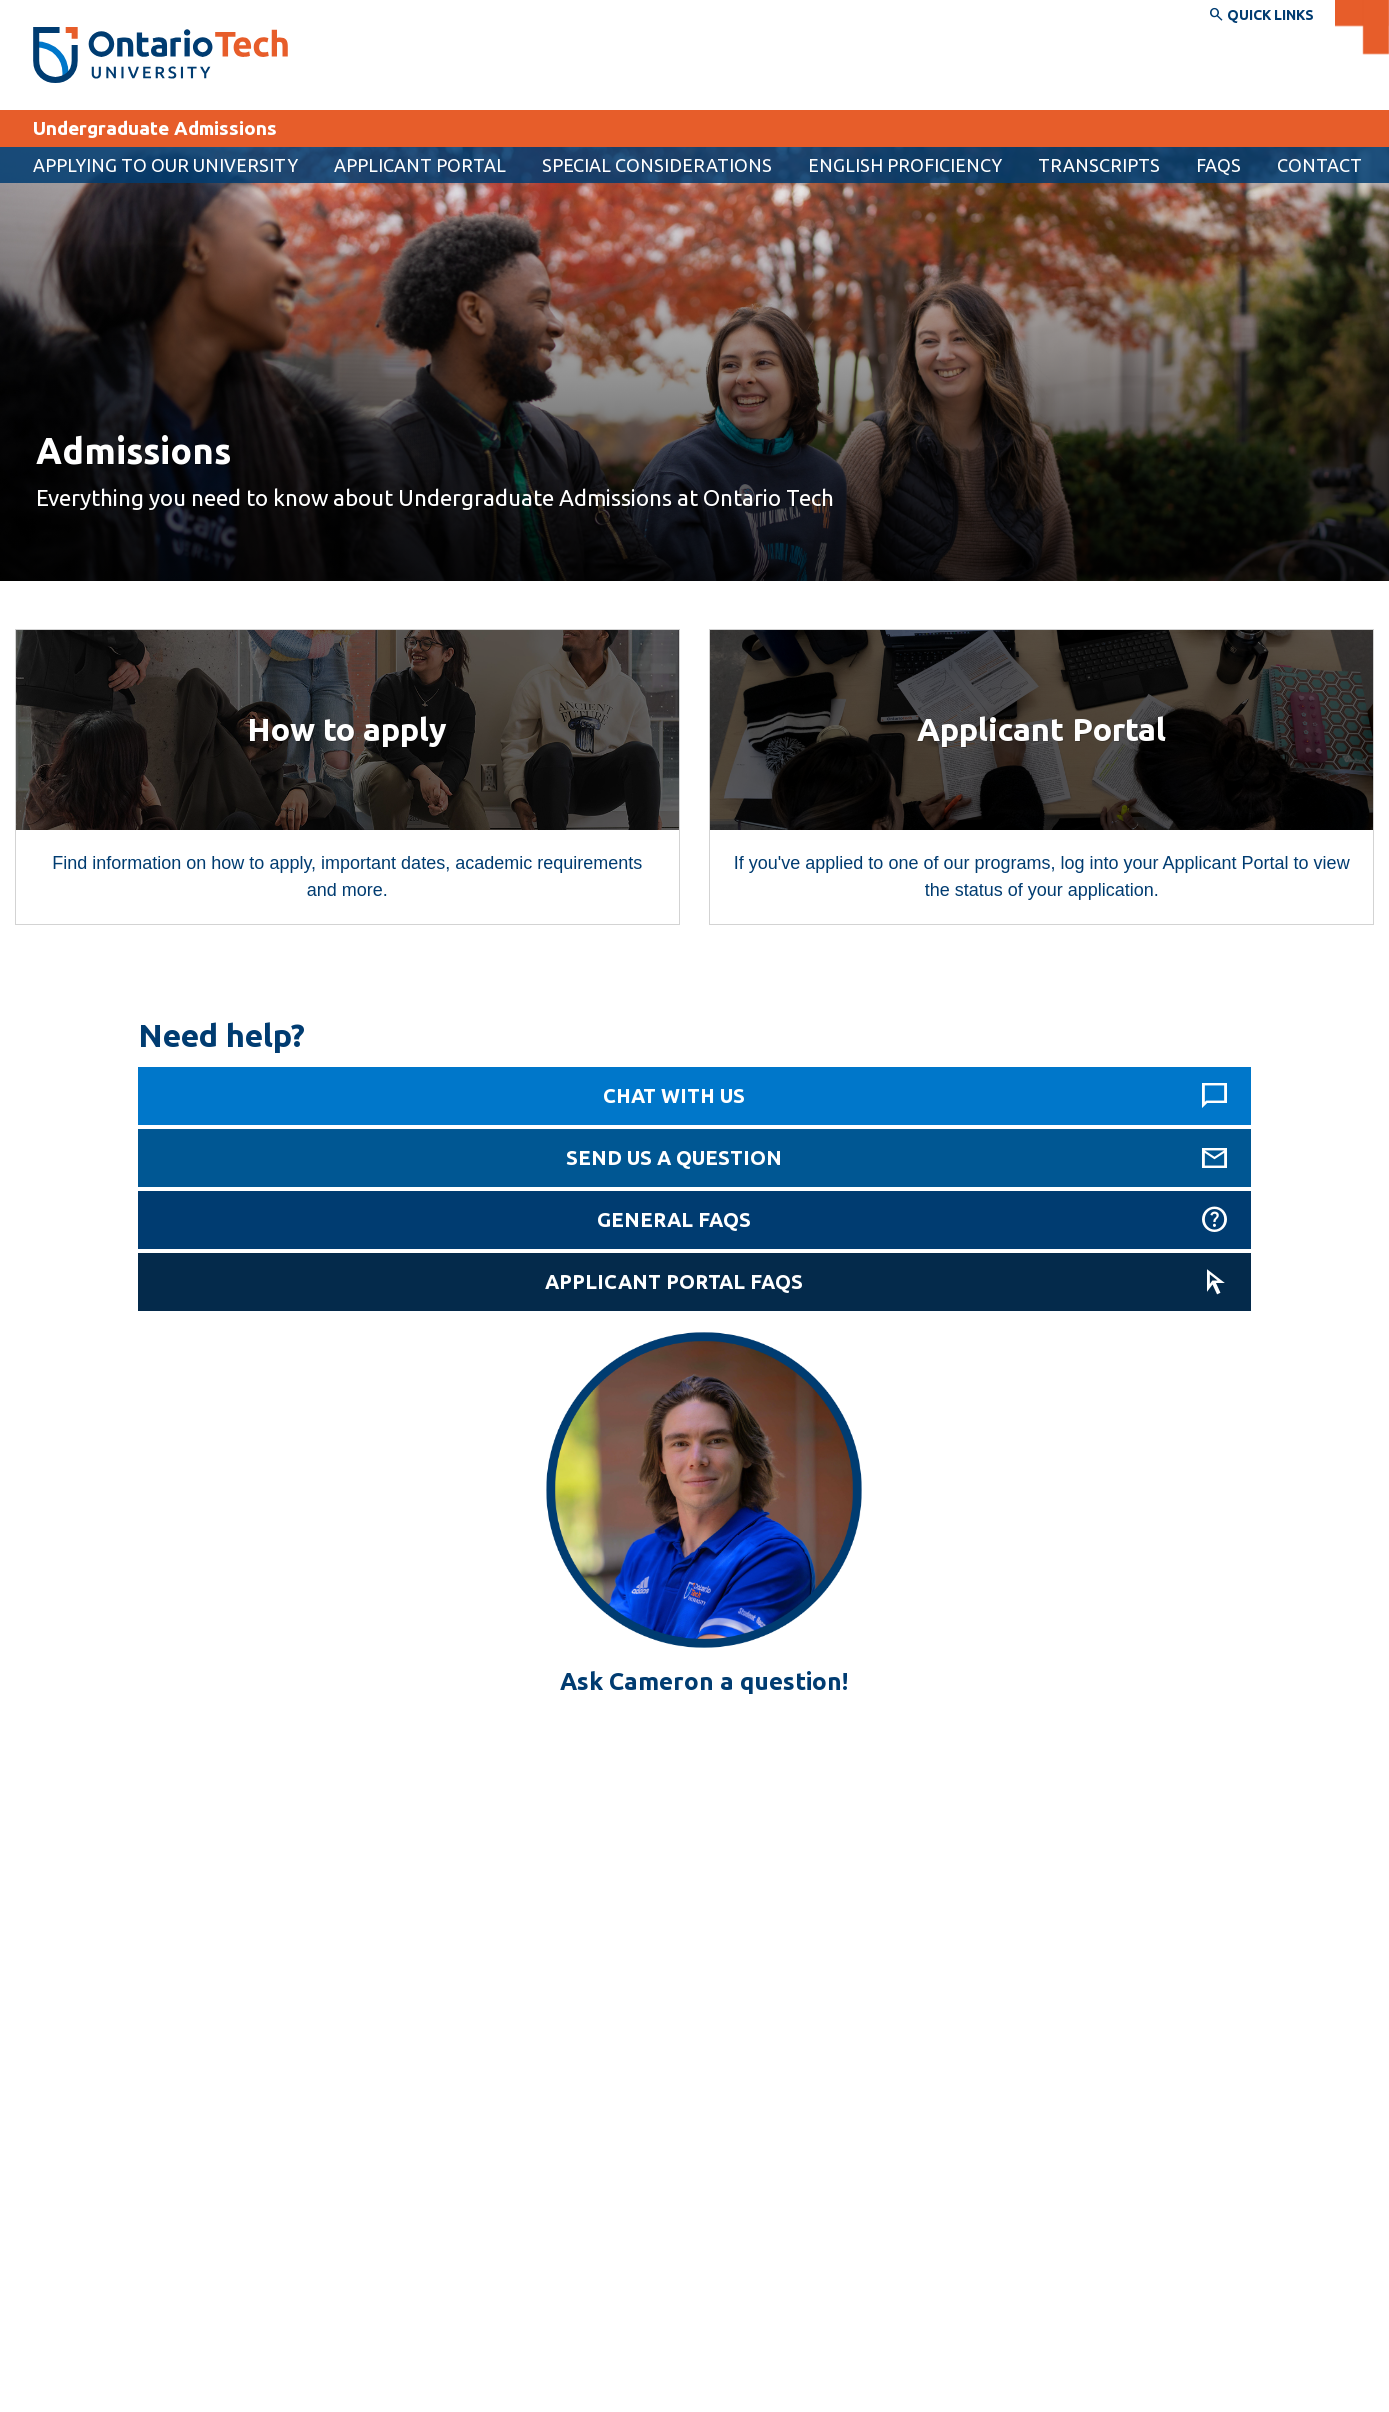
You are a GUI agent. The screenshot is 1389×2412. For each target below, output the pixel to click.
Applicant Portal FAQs (674, 1281)
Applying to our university (165, 165)
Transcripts (1099, 165)
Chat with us (674, 1095)
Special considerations (657, 165)
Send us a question (674, 1157)
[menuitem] (420, 165)
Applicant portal (420, 165)
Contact (1319, 165)
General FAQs (674, 1219)
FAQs (1218, 165)
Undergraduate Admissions (155, 128)
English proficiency (905, 165)
